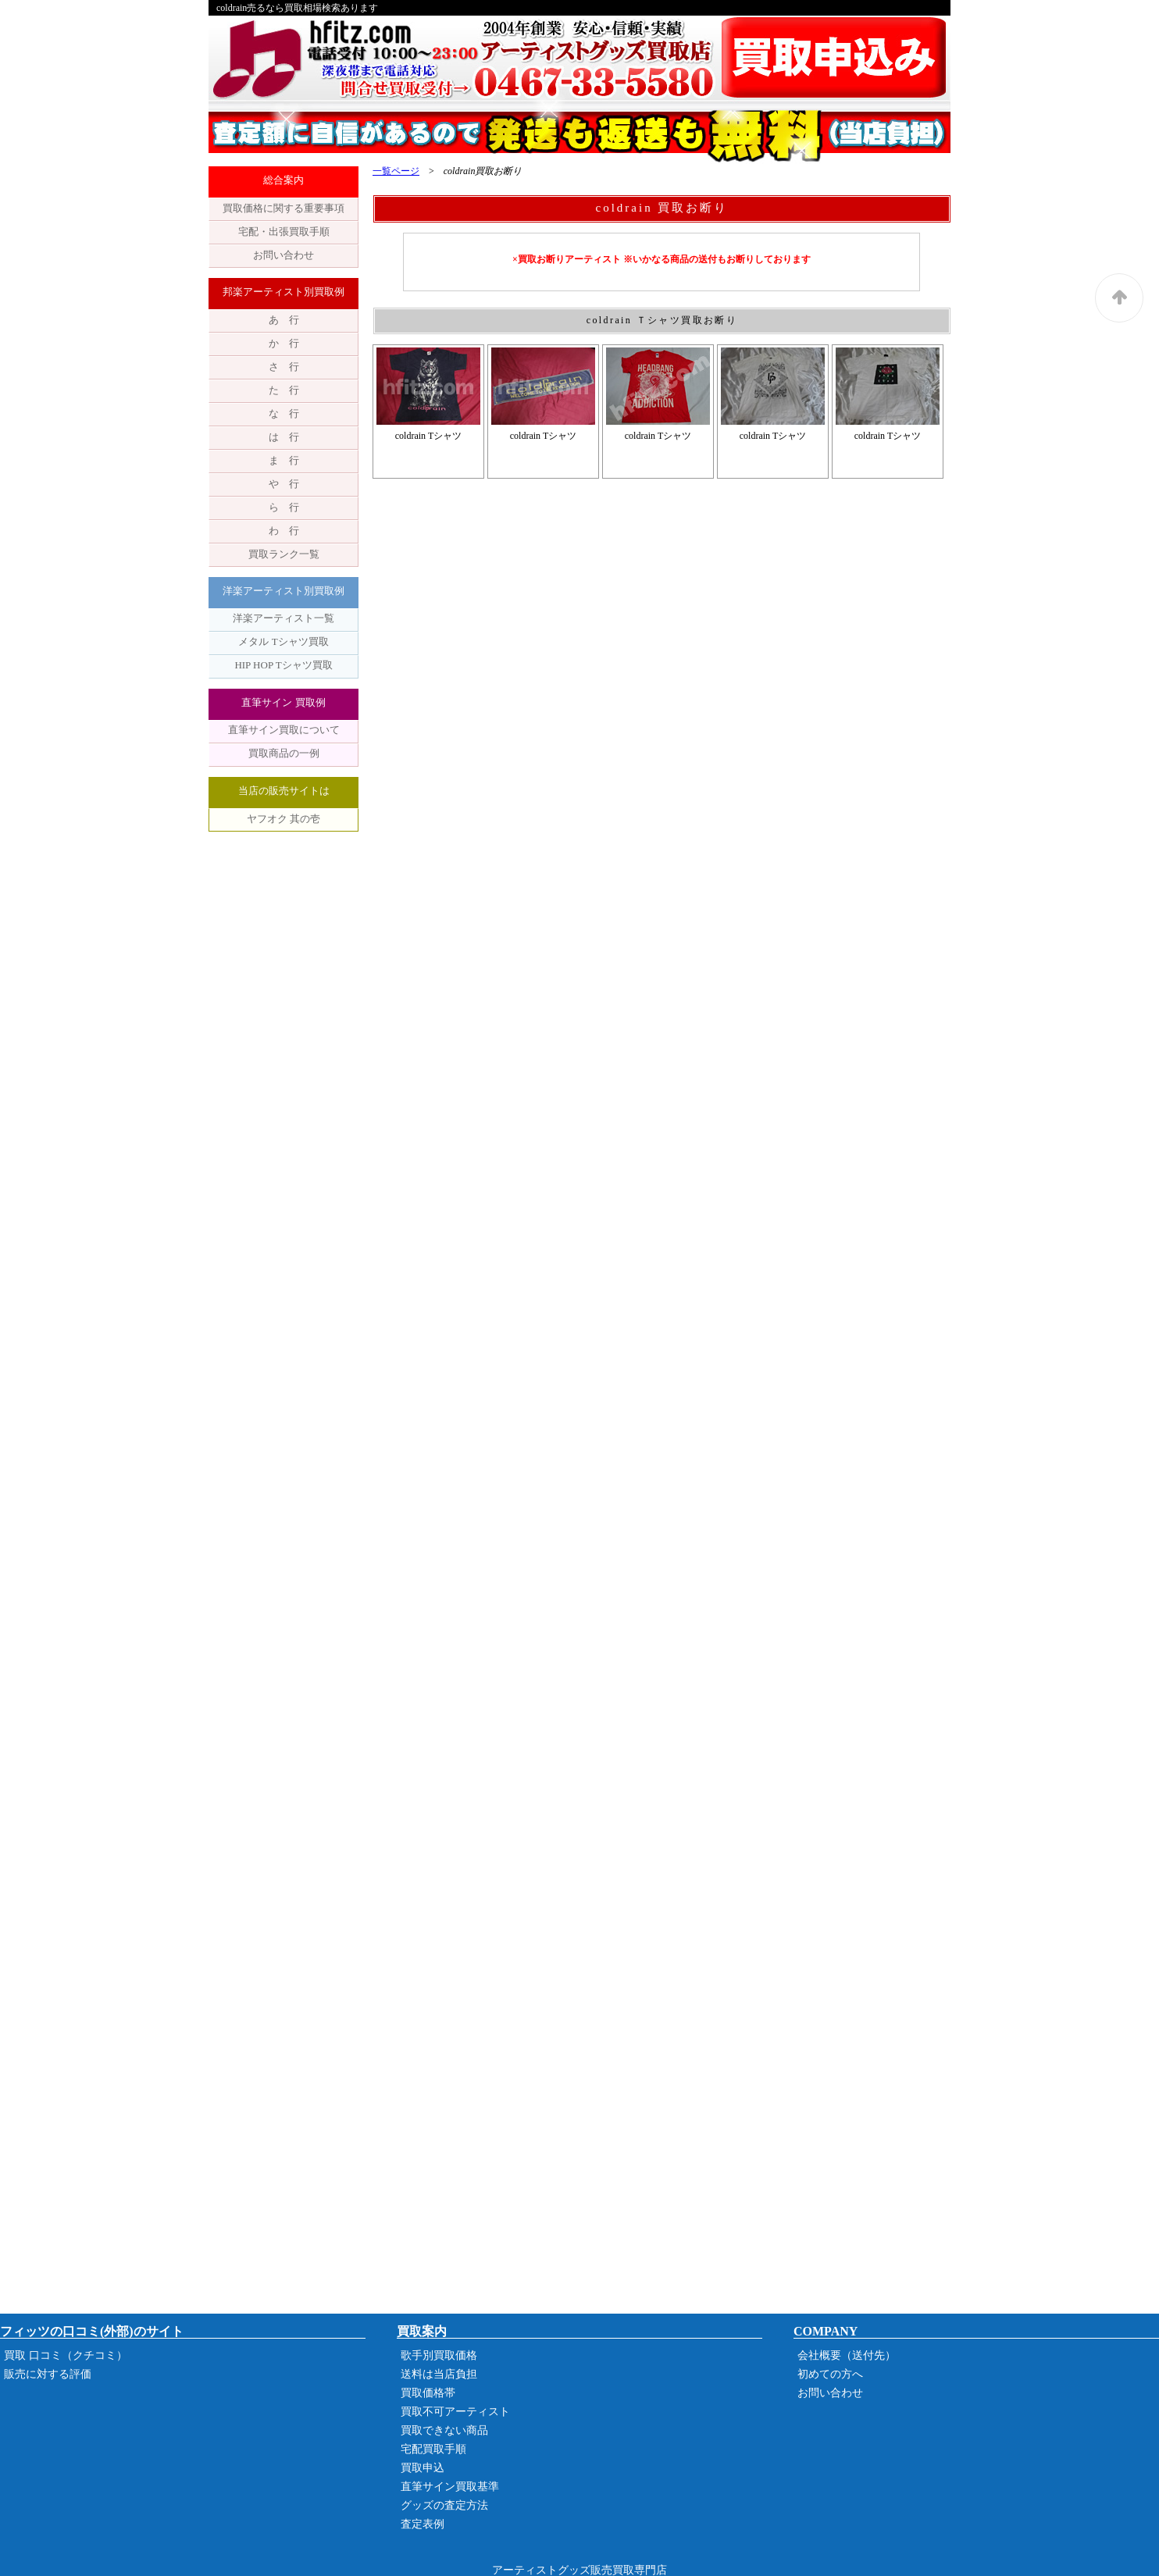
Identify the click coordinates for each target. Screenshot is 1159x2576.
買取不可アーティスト (455, 2411)
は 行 (284, 437)
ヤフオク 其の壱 (283, 819)
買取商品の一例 (283, 753)
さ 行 (284, 366)
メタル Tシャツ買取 (283, 641)
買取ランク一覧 (283, 554)
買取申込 (422, 2468)
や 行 (284, 484)
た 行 (284, 390)
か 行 (284, 343)
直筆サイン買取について (284, 730)
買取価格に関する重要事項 (283, 208)
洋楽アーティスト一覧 (283, 618)
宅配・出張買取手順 (284, 231)
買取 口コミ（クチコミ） (65, 2355)
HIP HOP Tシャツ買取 (283, 665)
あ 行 (284, 320)
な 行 (284, 413)
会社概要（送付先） (846, 2355)
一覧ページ (396, 171)
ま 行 (284, 460)
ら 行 (284, 507)
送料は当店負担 (439, 2374)
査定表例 (422, 2524)
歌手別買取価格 (439, 2355)
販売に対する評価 (47, 2374)
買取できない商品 (444, 2430)
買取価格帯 (428, 2393)
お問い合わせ (283, 255)
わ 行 (284, 530)
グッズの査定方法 (444, 2505)
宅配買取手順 (433, 2449)
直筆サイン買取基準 (450, 2486)
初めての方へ (830, 2374)
